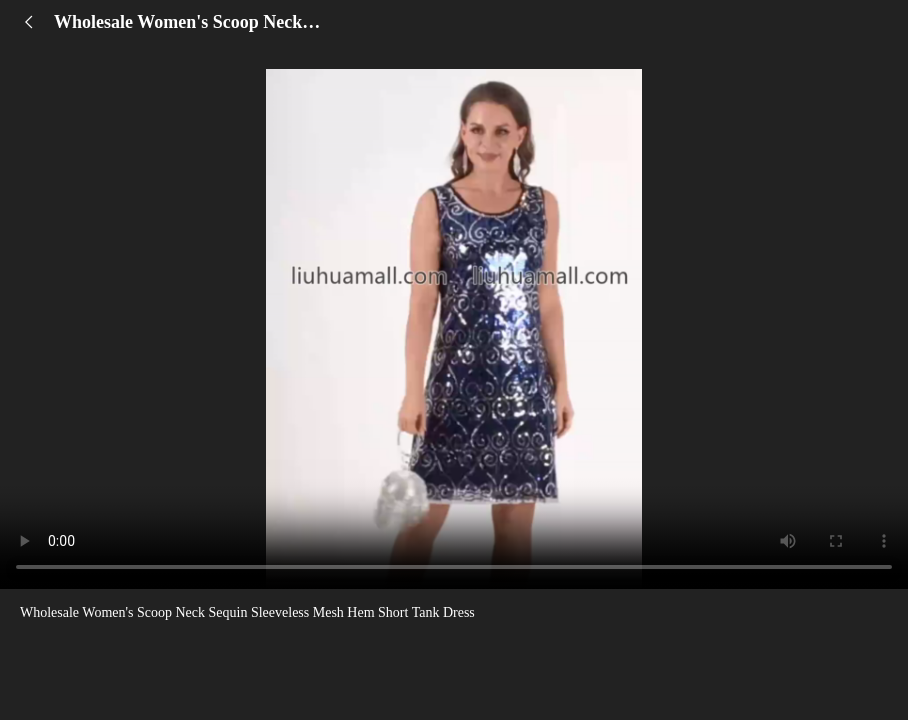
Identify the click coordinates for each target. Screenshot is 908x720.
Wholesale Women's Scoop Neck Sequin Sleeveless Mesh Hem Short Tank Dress (247, 612)
